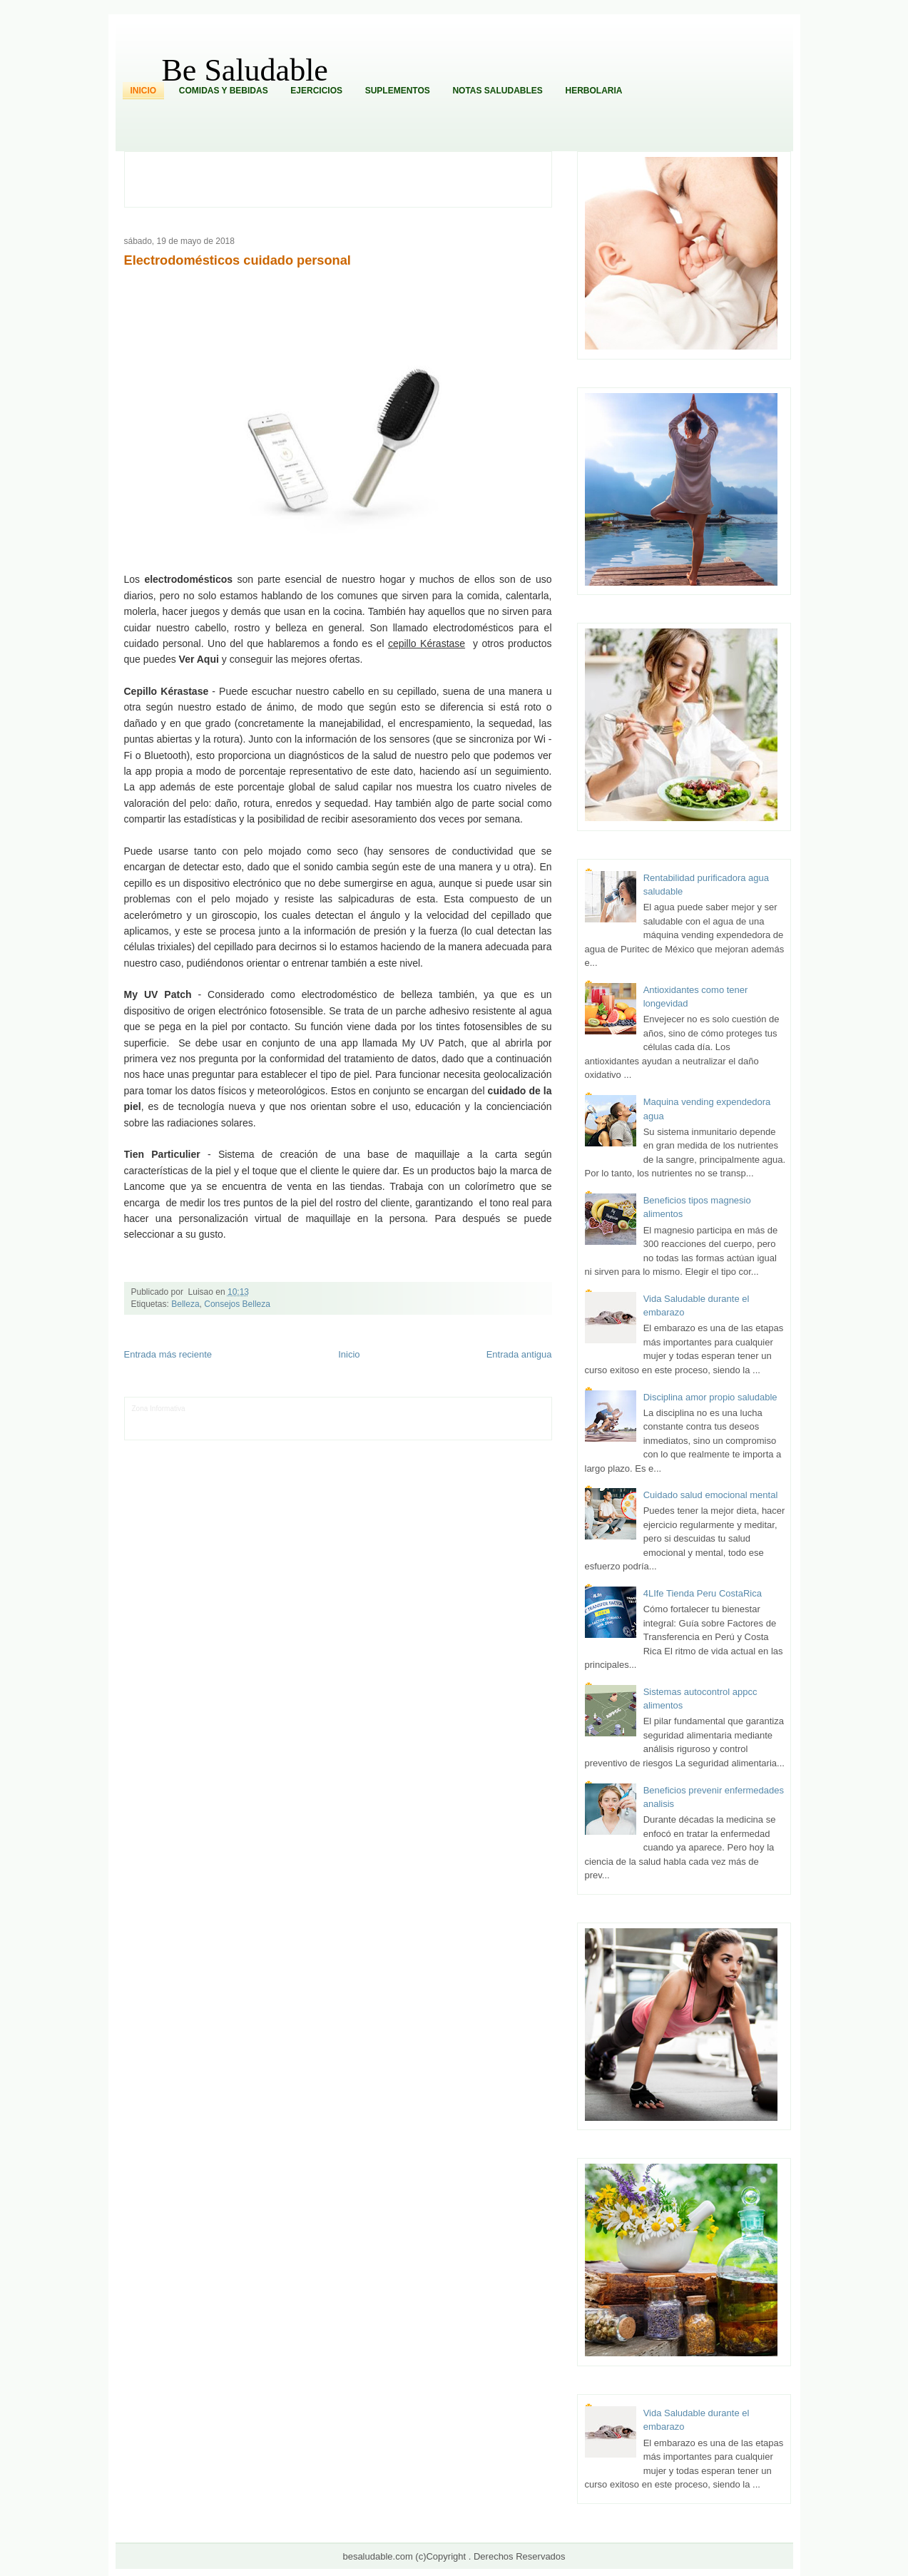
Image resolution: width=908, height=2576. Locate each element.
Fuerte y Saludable (296, 1419)
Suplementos (397, 91)
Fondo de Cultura (383, 1408)
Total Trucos (347, 1419)
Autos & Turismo (485, 1419)
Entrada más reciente (168, 1354)
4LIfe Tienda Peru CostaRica (702, 1593)
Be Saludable (245, 70)
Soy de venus (243, 1419)
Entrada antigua (519, 1354)
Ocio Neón (202, 1419)
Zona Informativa (158, 1408)
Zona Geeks (432, 1408)
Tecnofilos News (157, 1419)
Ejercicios (316, 91)
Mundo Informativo (222, 1430)
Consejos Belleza (237, 1304)
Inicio (144, 91)
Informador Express (269, 1408)
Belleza (185, 1304)
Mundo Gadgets (432, 1419)
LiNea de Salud (211, 1408)
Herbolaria (593, 91)
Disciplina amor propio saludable (710, 1397)
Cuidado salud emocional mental (710, 1495)
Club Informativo (328, 1408)
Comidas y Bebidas (223, 91)
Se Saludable (329, 1430)
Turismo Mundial (280, 1430)
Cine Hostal (386, 1419)
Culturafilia (471, 1430)
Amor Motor (508, 1430)
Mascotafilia (172, 1430)
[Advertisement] (346, 178)
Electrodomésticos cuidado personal (237, 260)
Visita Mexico (374, 1430)
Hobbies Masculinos (486, 1408)
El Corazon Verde (424, 1430)
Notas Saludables (497, 91)
